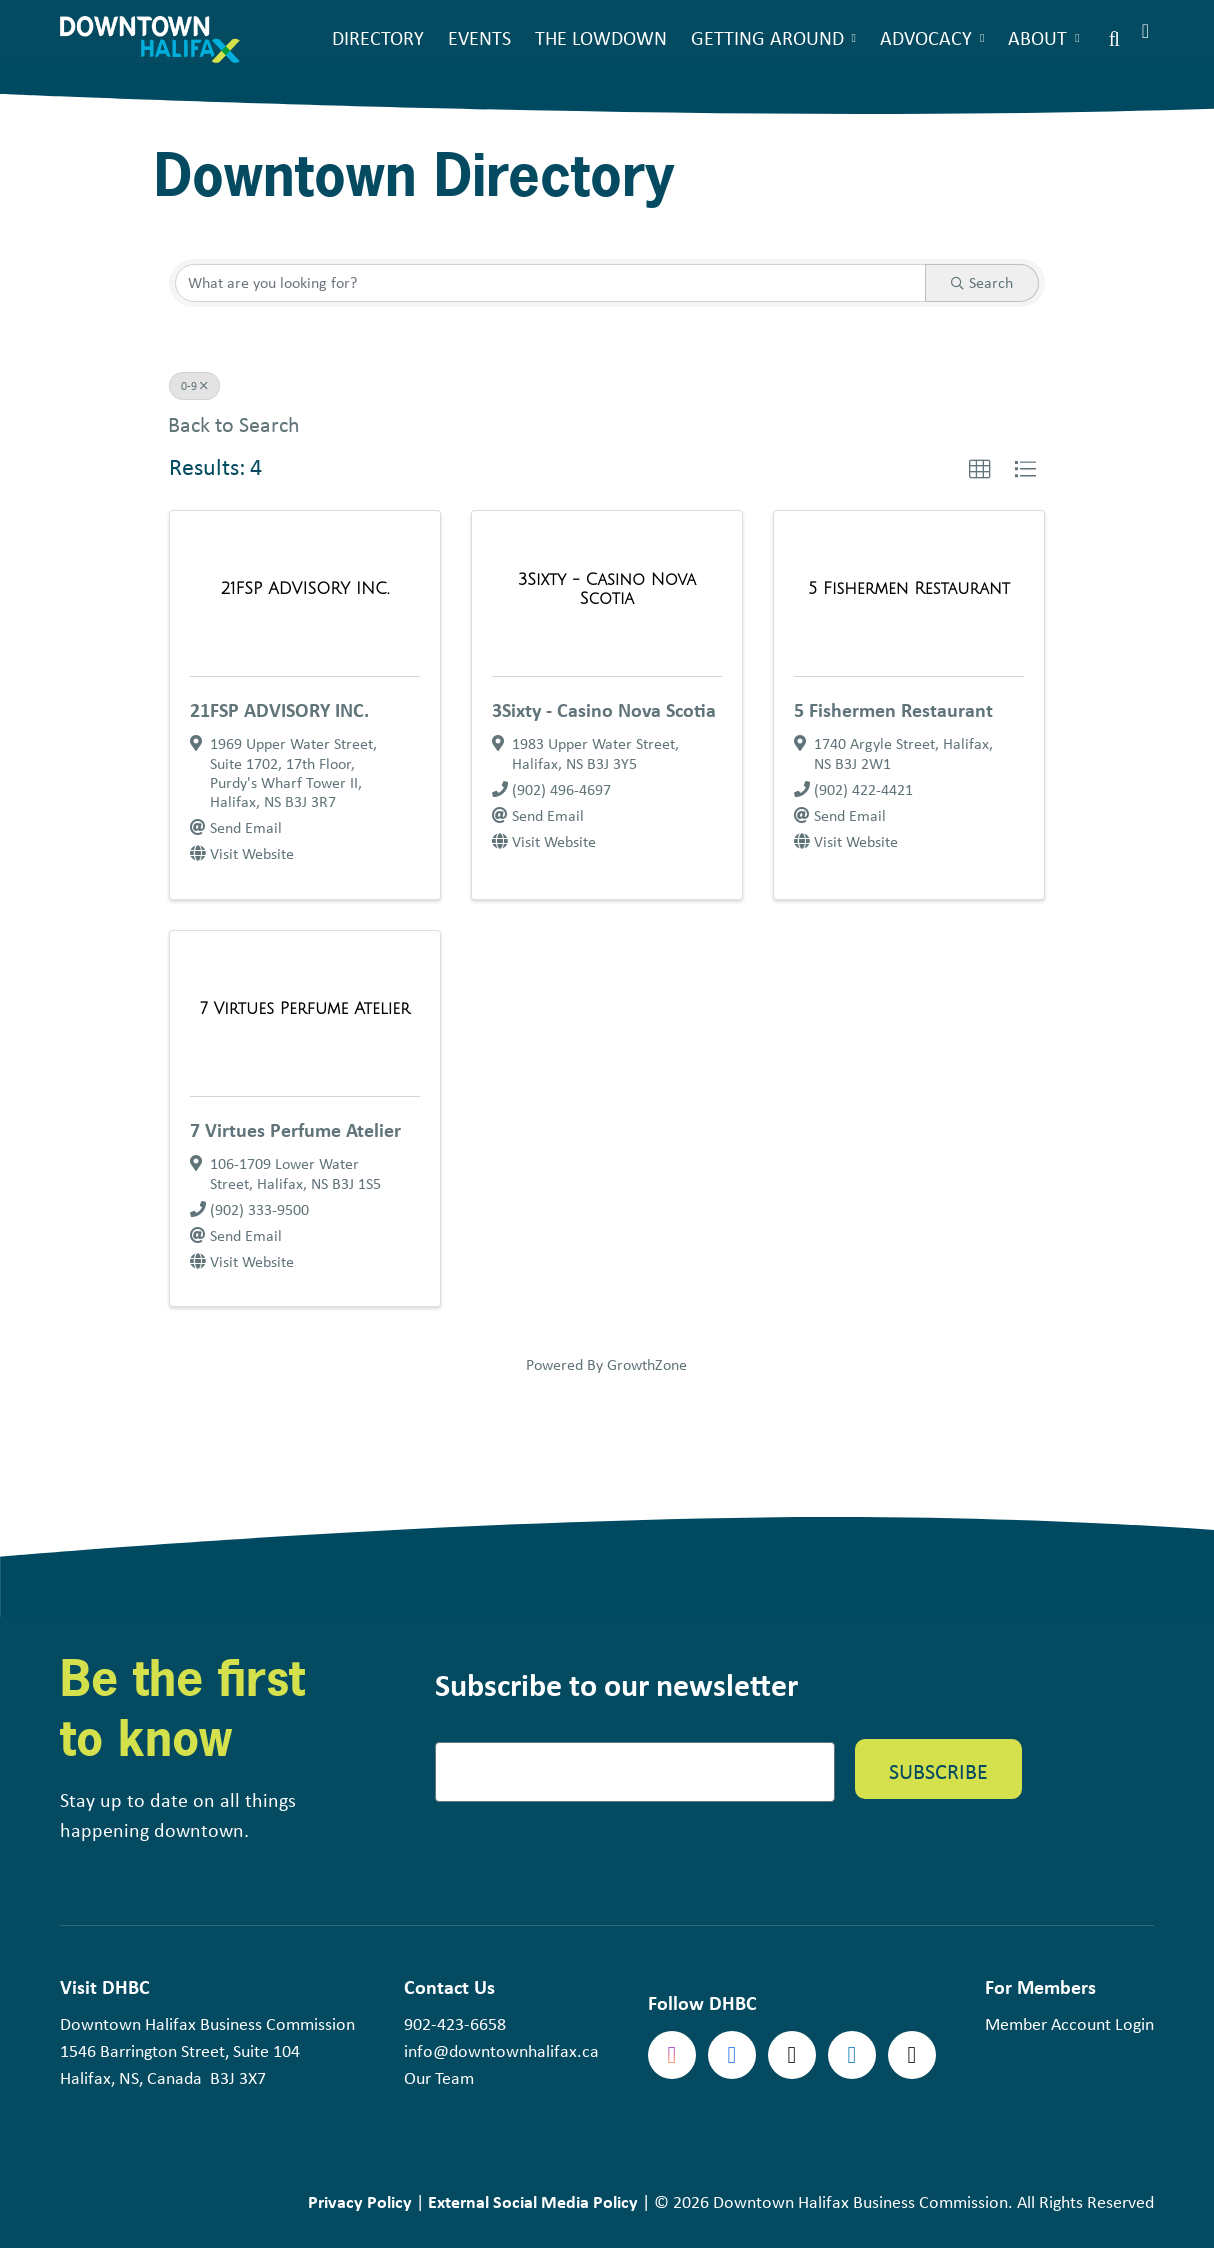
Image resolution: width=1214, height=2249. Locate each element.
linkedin (852, 2055)
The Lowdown (601, 37)
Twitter (792, 2055)
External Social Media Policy (533, 2201)
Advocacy (926, 37)
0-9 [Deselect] (194, 386)
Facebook (732, 2055)
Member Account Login (1069, 2024)
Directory (378, 37)
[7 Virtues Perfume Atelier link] (305, 1009)
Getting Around (767, 37)
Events (479, 37)
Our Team (439, 2078)
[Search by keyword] (551, 283)
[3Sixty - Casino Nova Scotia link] (607, 589)
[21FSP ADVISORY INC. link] (304, 589)
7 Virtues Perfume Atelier (295, 1129)
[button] (980, 470)
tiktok (912, 2055)
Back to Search (234, 424)
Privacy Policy (360, 2201)
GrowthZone (647, 1364)
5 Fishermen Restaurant (893, 709)
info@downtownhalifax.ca (501, 2051)
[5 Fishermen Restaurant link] (909, 589)
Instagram (672, 2055)
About (1037, 37)
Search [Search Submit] (982, 282)
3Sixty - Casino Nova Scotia (604, 709)
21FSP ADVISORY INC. (279, 709)
